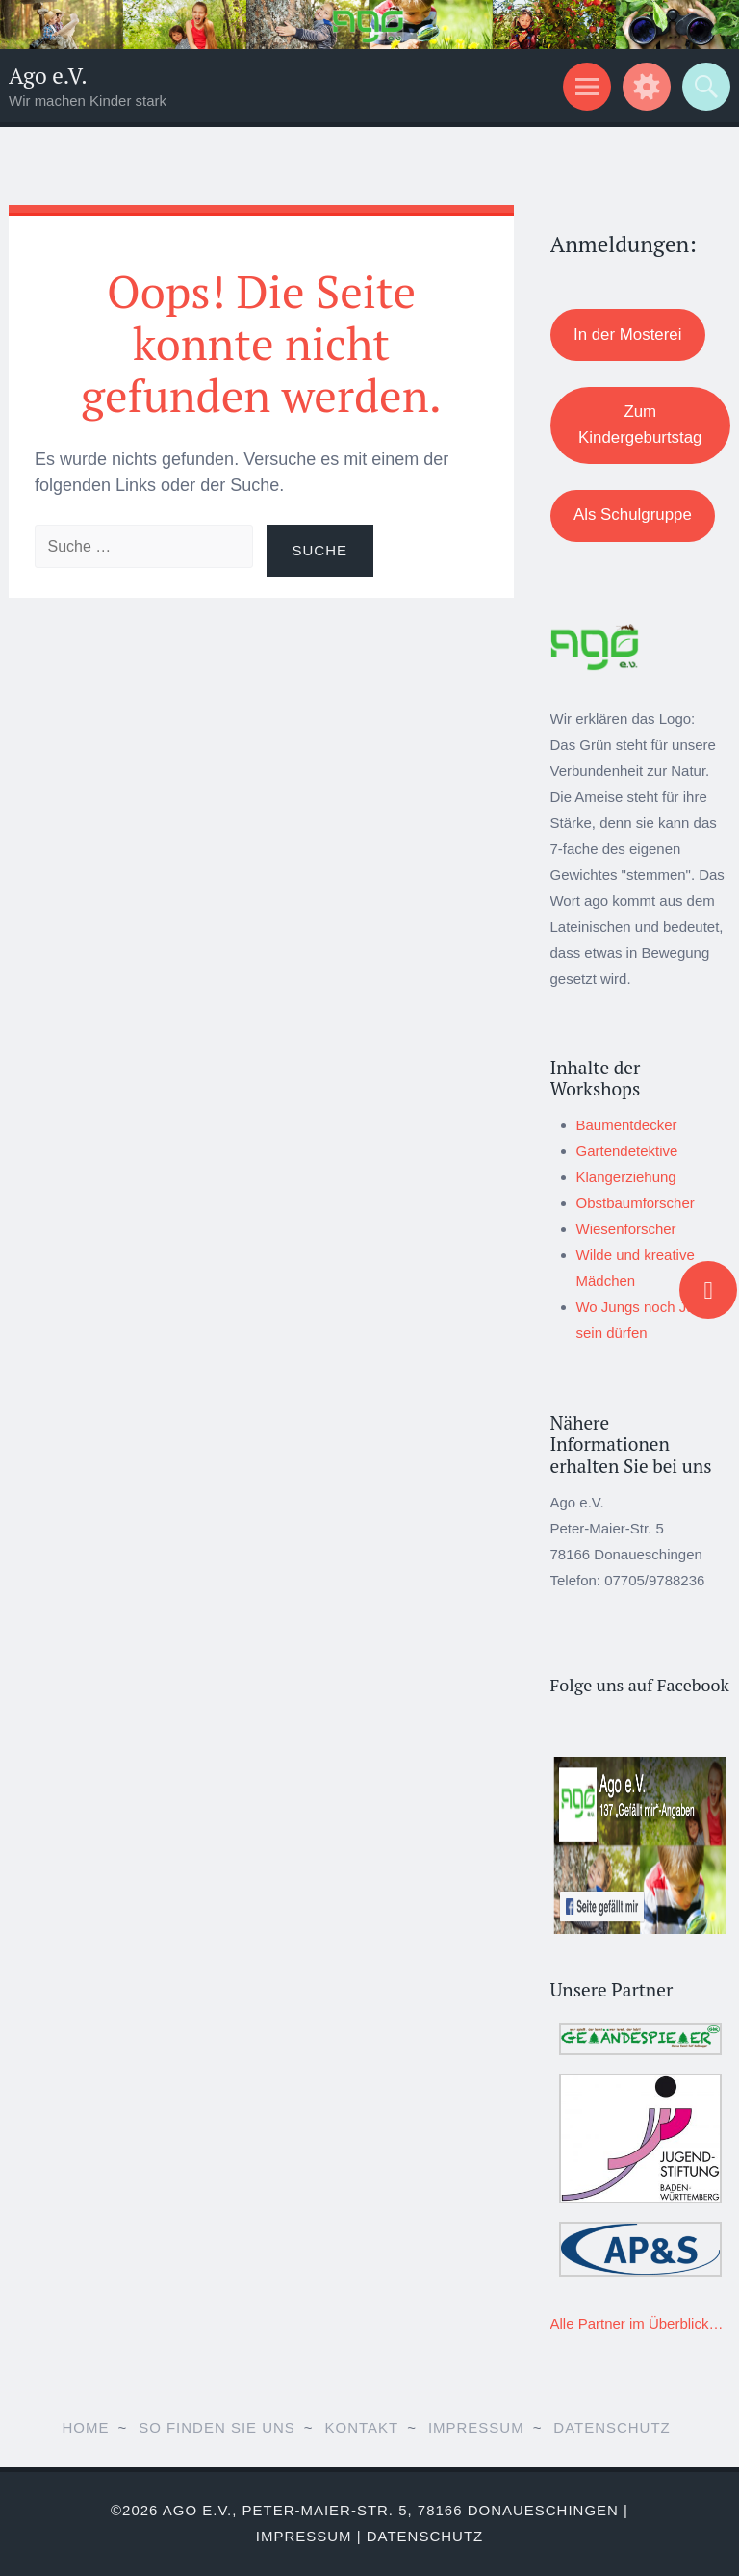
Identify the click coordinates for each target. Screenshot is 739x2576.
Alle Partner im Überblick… (637, 2323)
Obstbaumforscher (635, 1203)
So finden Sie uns (217, 2427)
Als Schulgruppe (632, 514)
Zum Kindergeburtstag (639, 424)
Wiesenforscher (626, 1229)
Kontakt (362, 2427)
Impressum (476, 2427)
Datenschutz (611, 2427)
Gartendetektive (627, 1151)
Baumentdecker (626, 1125)
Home (85, 2427)
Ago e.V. (48, 75)
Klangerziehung (626, 1177)
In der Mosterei (627, 334)
